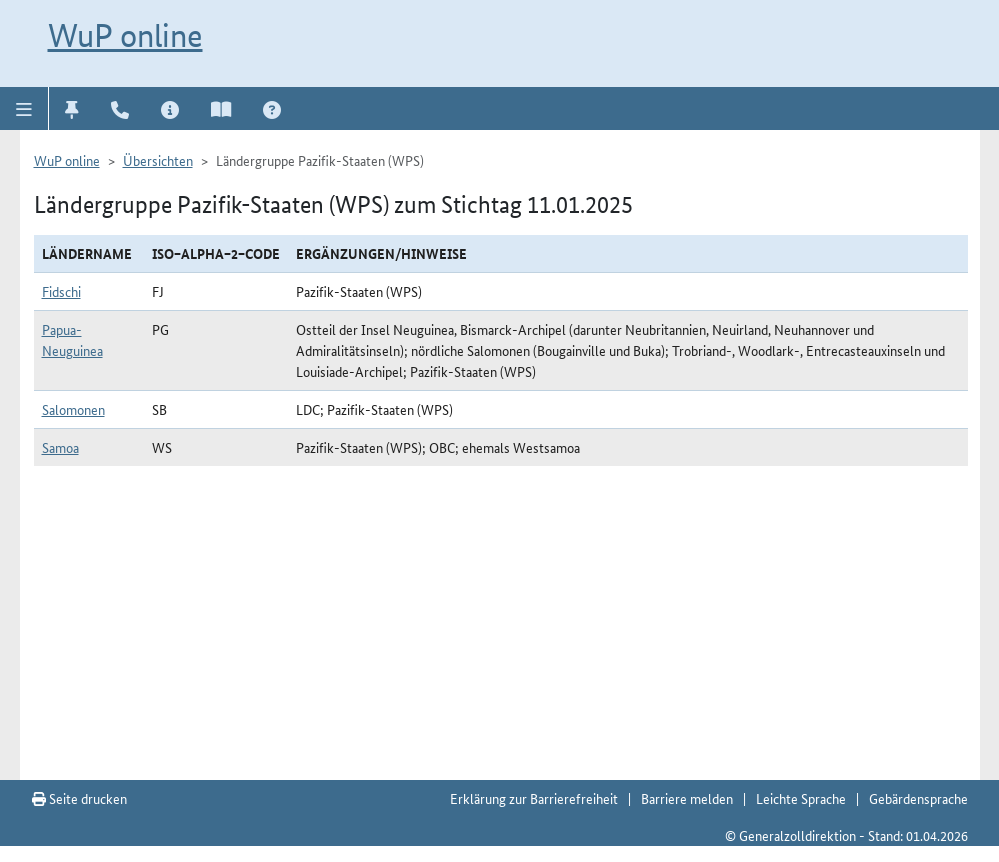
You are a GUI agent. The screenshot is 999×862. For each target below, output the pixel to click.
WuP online (125, 35)
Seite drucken (79, 798)
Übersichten (158, 160)
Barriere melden (687, 798)
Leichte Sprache (801, 798)
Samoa (60, 447)
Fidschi (61, 291)
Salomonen (73, 409)
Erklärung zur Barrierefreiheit (534, 798)
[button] (24, 108)
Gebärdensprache (918, 798)
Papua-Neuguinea (72, 339)
